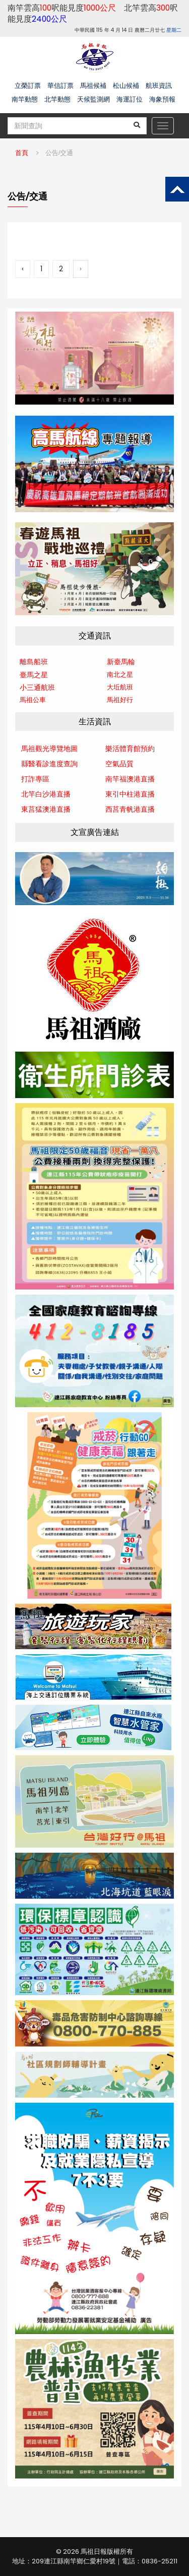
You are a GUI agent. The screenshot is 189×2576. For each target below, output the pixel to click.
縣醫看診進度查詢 (49, 764)
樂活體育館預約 (130, 749)
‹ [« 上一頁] (23, 269)
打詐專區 (35, 779)
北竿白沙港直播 (46, 794)
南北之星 (120, 674)
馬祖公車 (33, 700)
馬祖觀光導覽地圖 (49, 749)
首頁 (21, 153)
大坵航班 (120, 687)
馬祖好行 (120, 700)
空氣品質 (119, 764)
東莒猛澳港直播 (46, 809)
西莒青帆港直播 (130, 809)
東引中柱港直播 (130, 794)
